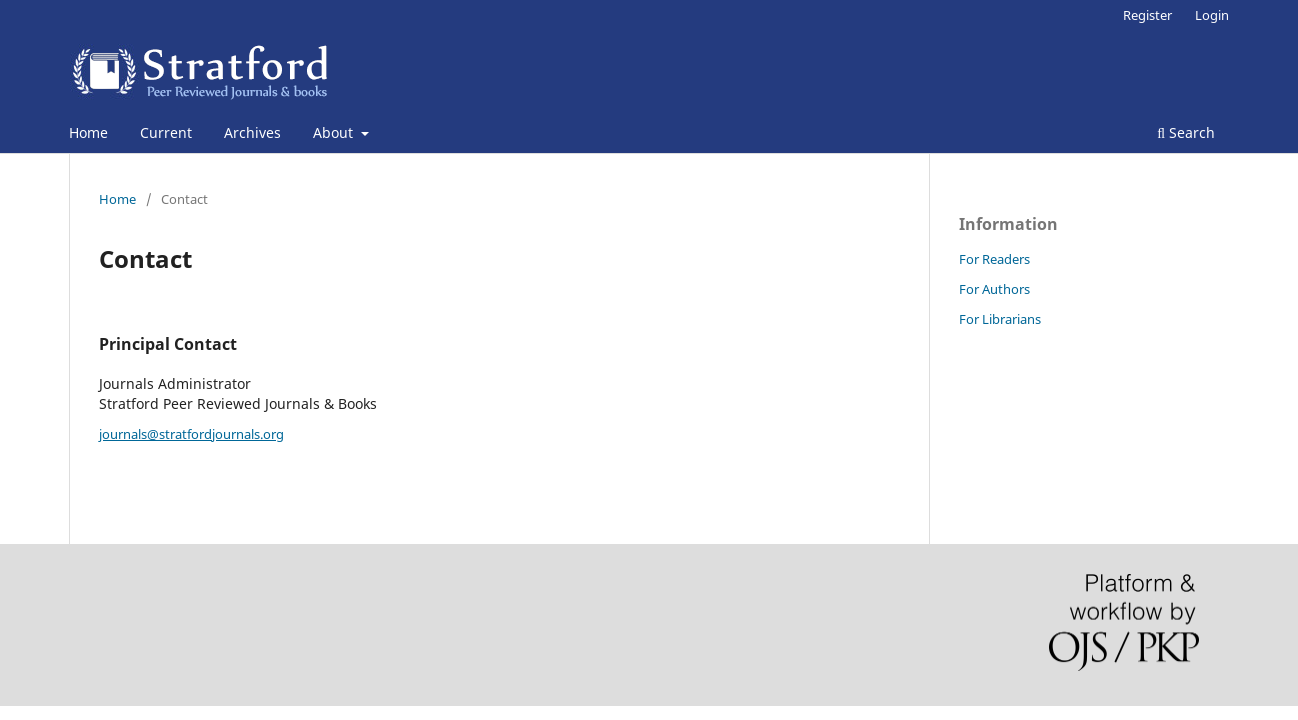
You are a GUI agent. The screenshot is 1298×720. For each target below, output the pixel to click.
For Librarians (1000, 319)
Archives (252, 132)
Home (88, 132)
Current (166, 132)
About (335, 132)
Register (1147, 15)
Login (1212, 15)
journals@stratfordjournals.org (191, 434)
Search (1186, 132)
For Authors (994, 289)
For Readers (994, 259)
